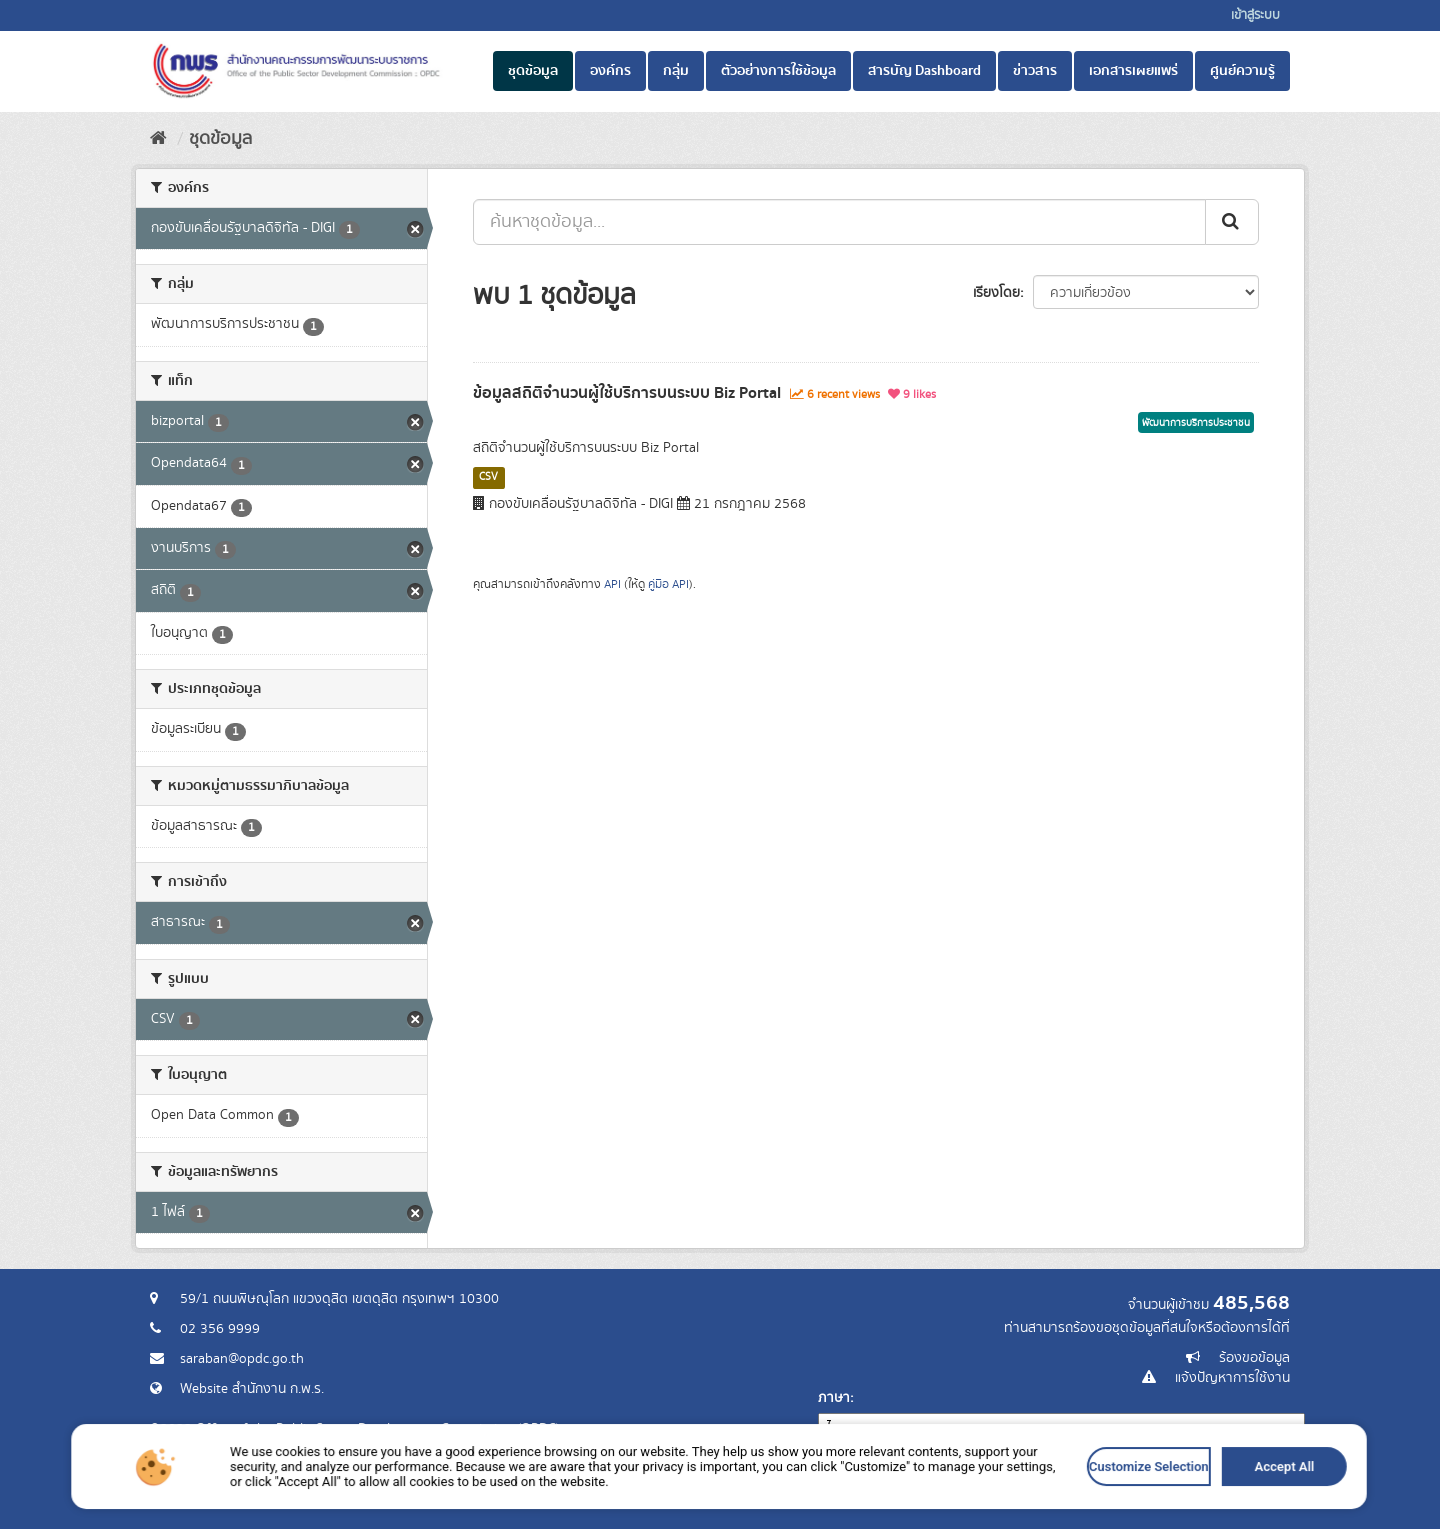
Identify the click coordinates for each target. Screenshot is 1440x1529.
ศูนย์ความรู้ (1242, 71)
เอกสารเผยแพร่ (1133, 71)
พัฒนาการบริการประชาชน (1196, 423)
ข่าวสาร (1035, 71)
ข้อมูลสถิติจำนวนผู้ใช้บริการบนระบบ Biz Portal (627, 393)
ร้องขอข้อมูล (1254, 1358)
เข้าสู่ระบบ (1255, 15)
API (612, 584)
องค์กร (610, 71)
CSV (488, 477)
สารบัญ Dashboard (924, 71)
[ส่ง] (1232, 222)
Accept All (1015, 1511)
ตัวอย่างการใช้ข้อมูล (778, 71)
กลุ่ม (676, 71)
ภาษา (834, 1398)
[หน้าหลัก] (158, 139)
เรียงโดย (996, 293)
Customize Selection (937, 1511)
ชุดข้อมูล (533, 71)
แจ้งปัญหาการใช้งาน (1232, 1378)
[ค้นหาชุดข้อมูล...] (839, 222)
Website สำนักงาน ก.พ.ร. (252, 1389)
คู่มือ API (668, 584)
